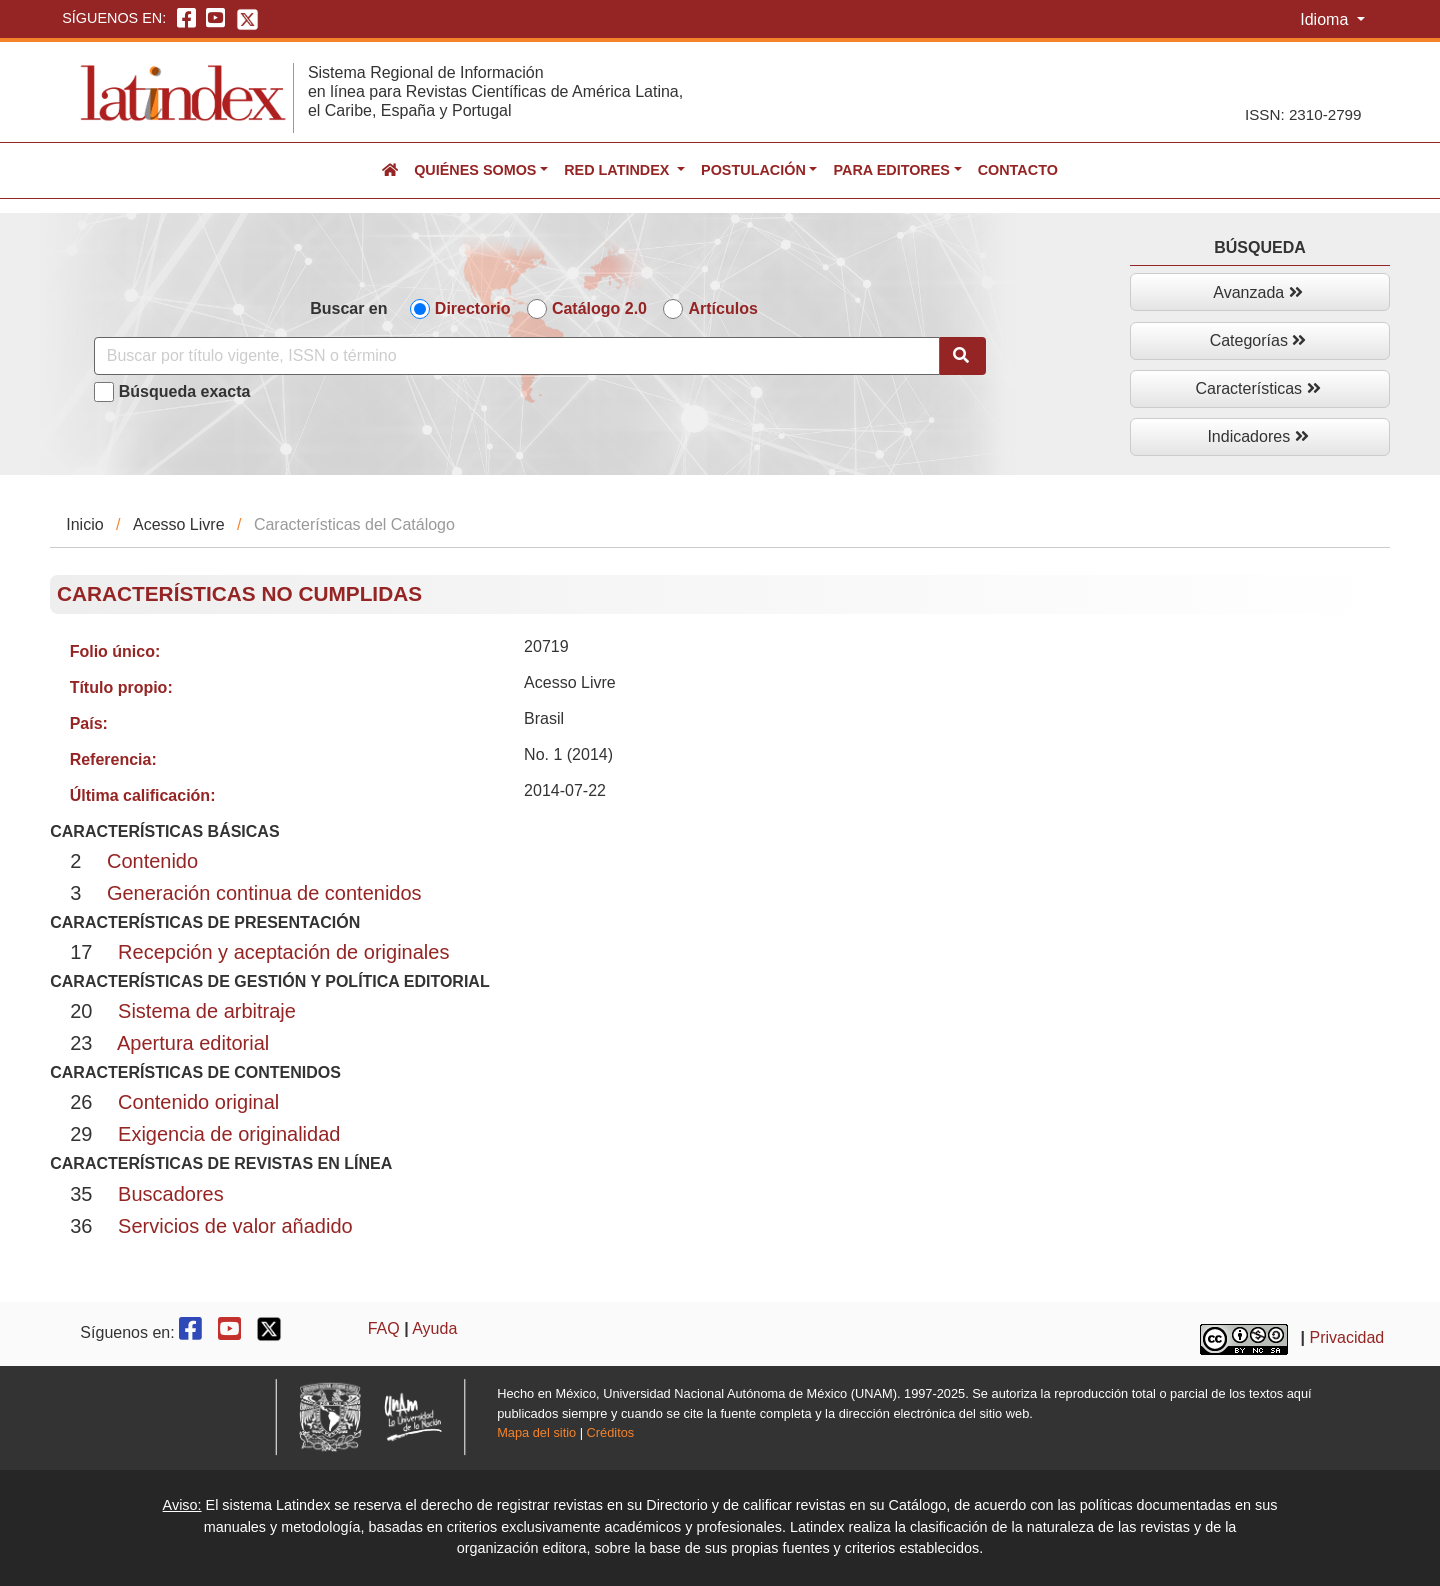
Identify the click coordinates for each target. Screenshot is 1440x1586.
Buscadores (171, 1194)
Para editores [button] (891, 170)
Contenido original (198, 1102)
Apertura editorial (193, 1043)
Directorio (473, 308)
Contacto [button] (1018, 170)
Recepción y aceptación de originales (283, 952)
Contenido (152, 861)
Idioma (1326, 19)
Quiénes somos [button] (475, 170)
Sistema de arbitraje (207, 1011)
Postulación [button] (753, 170)
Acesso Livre (179, 524)
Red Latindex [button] (618, 170)
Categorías (1258, 340)
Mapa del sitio (536, 1432)
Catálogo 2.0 (599, 308)
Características (1257, 388)
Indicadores (1257, 436)
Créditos (611, 1432)
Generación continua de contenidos (264, 893)
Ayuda (434, 1328)
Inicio (84, 524)
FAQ (384, 1328)
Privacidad (1347, 1337)
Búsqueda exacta (185, 391)
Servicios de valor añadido (235, 1226)
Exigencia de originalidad (229, 1134)
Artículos (722, 308)
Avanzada (1257, 292)
